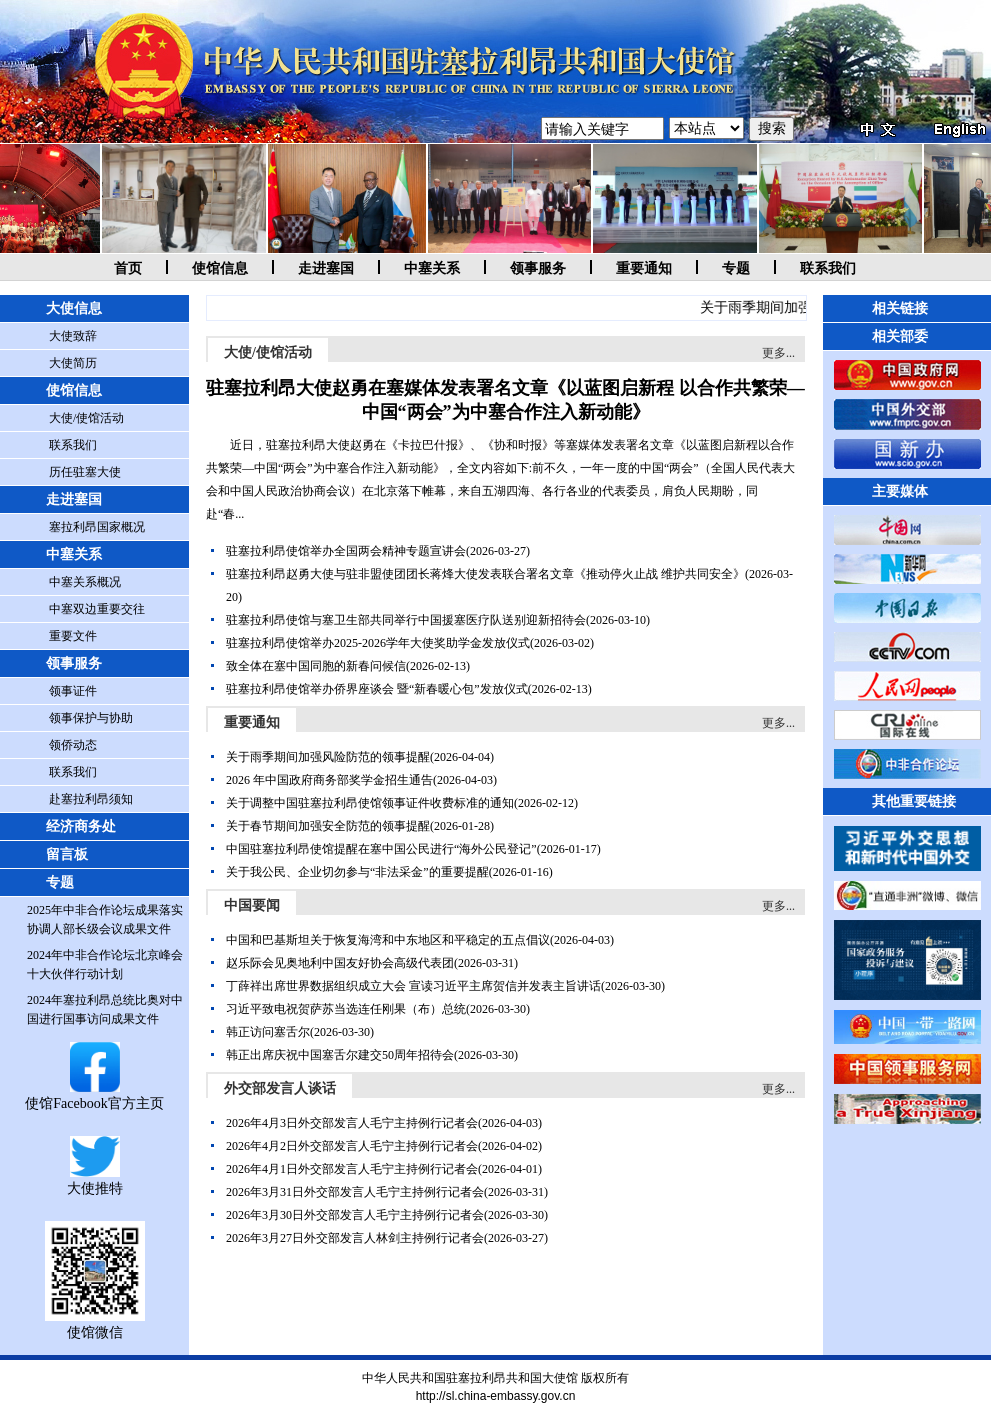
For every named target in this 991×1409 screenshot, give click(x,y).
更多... (778, 353)
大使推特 (95, 1180)
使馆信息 (220, 268)
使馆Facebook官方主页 (94, 1095)
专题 (736, 268)
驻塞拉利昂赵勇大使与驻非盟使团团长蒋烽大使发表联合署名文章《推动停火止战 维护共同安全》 (485, 574)
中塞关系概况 (85, 582)
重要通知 (644, 268)
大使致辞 (73, 336)
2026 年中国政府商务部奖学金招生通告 (329, 780)
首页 (128, 268)
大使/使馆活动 (86, 418)
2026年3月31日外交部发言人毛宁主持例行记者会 (355, 1192)
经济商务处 (81, 826)
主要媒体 (900, 491)
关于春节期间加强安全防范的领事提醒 (328, 826)
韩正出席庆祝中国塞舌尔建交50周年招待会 (340, 1055)
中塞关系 (432, 268)
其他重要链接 (914, 801)
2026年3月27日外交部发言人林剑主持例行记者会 (355, 1238)
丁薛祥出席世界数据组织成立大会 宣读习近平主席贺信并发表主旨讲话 (413, 986)
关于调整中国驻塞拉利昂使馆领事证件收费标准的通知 (370, 803)
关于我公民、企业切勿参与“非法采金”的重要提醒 (357, 872)
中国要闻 (252, 905)
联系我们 (828, 268)
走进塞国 (326, 268)
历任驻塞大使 (85, 472)
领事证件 (73, 691)
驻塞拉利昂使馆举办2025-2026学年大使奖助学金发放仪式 (378, 643)
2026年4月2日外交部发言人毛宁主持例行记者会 (352, 1146)
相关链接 (900, 308)
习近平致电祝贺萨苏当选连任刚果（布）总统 (346, 1009)
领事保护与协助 (91, 718)
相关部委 (900, 336)
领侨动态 (73, 745)
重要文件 (73, 636)
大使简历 (73, 363)
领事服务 (538, 268)
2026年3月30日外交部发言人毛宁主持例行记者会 (355, 1215)
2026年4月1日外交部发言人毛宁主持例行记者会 (352, 1169)
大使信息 (74, 308)
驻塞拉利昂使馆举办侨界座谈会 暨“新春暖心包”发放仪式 (377, 689)
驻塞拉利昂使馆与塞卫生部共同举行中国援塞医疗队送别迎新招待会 (406, 620)
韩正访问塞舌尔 (268, 1032)
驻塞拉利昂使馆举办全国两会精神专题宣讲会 (346, 551)
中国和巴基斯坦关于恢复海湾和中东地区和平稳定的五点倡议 (388, 940)
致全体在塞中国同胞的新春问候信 (316, 666)
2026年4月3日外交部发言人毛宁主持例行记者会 (352, 1123)
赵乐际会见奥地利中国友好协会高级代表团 (340, 963)
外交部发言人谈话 (280, 1088)
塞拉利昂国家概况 (97, 527)
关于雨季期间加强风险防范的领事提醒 (328, 757)
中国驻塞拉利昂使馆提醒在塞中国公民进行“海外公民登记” (381, 849)
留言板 (67, 854)
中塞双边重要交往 (97, 609)
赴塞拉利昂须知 (91, 799)
